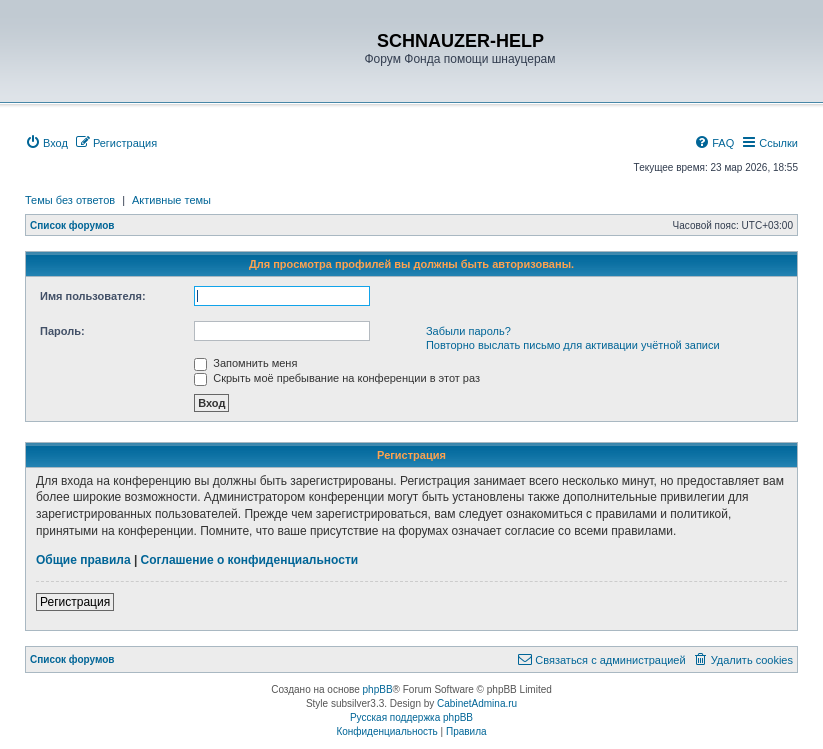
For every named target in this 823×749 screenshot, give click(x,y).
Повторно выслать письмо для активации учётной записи (573, 345)
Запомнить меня (245, 363)
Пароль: (62, 331)
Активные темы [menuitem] (171, 200)
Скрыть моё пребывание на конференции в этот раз (337, 378)
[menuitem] (46, 143)
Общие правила (83, 560)
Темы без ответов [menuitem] (70, 200)
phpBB (378, 689)
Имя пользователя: (93, 296)
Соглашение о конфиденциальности (250, 560)
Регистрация (75, 602)
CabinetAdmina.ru (477, 703)
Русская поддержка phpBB (411, 717)
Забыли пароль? (468, 331)
